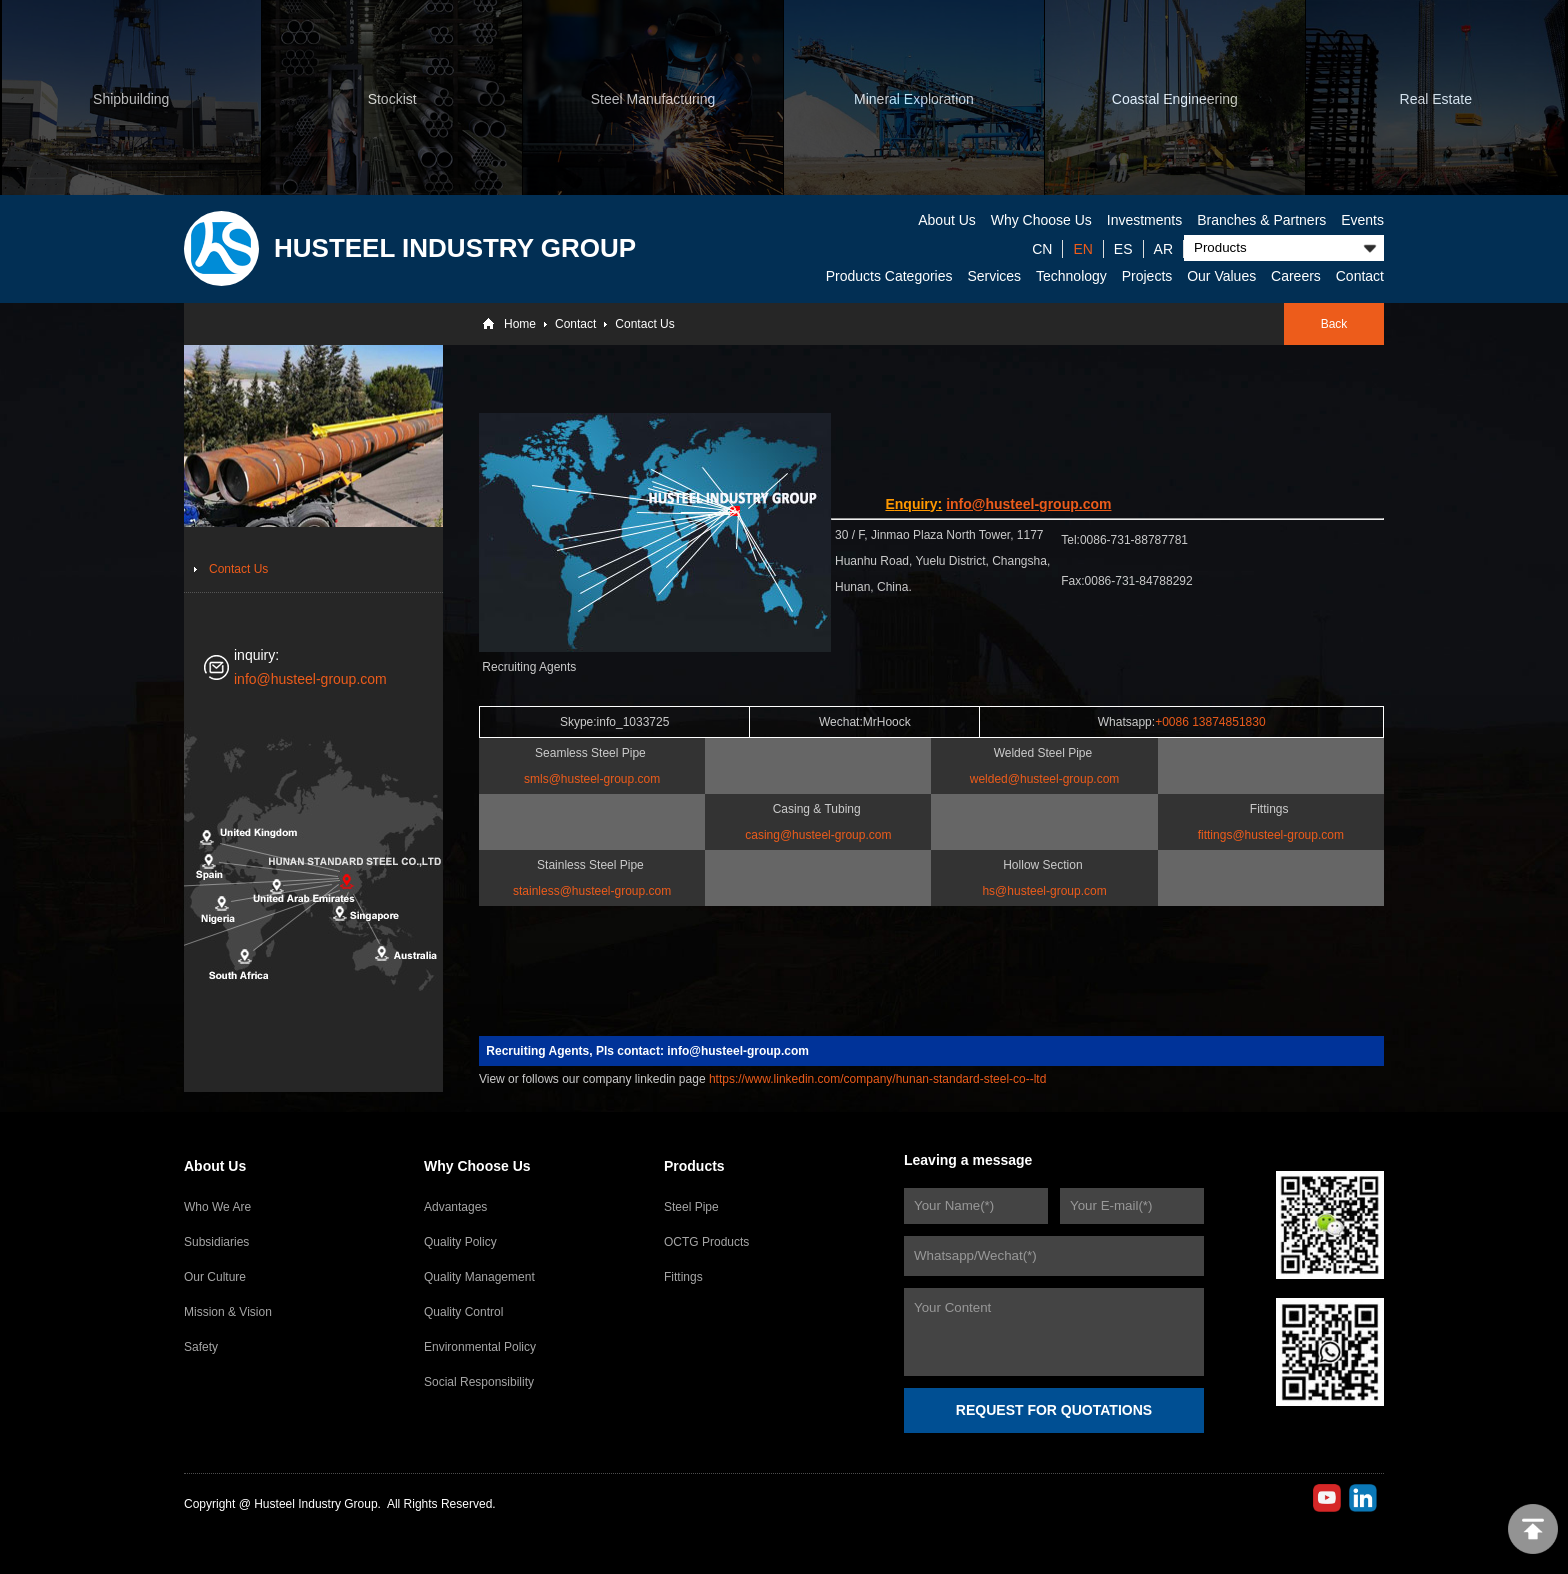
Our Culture (215, 1277)
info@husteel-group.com (310, 679)
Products (694, 1166)
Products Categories (889, 276)
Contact (1360, 276)
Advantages (455, 1207)
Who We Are (217, 1207)
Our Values (1221, 276)
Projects (1147, 276)
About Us (947, 220)
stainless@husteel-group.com (592, 891)
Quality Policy (460, 1242)
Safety (201, 1347)
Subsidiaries (216, 1242)
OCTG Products (706, 1242)
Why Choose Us (1041, 220)
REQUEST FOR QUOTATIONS (1054, 1410)
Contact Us (644, 324)
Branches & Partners (1261, 220)
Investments (1144, 220)
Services (994, 276)
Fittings (683, 1277)
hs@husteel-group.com (1044, 891)
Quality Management (479, 1277)
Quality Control (463, 1312)
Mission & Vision (228, 1312)
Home (520, 324)
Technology (1071, 276)
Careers (1296, 276)
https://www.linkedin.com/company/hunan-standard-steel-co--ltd (878, 1079)
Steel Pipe (691, 1207)
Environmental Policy (480, 1347)
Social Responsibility (479, 1382)
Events (1362, 220)
